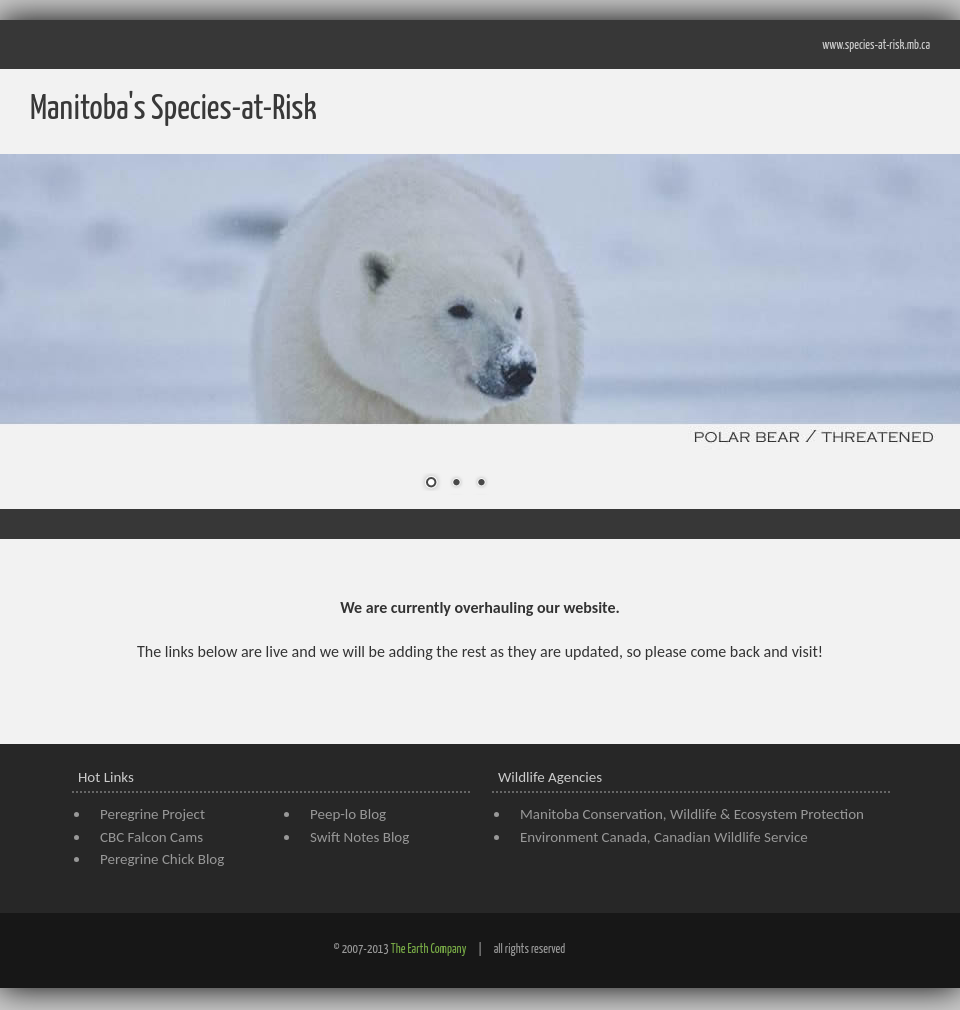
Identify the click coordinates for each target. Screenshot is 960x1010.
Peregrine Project (152, 814)
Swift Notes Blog (359, 837)
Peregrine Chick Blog (162, 859)
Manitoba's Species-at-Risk (173, 109)
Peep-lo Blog (348, 814)
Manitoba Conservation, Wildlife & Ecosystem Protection (692, 814)
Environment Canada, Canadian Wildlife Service (664, 837)
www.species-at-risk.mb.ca (876, 45)
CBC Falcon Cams (151, 837)
